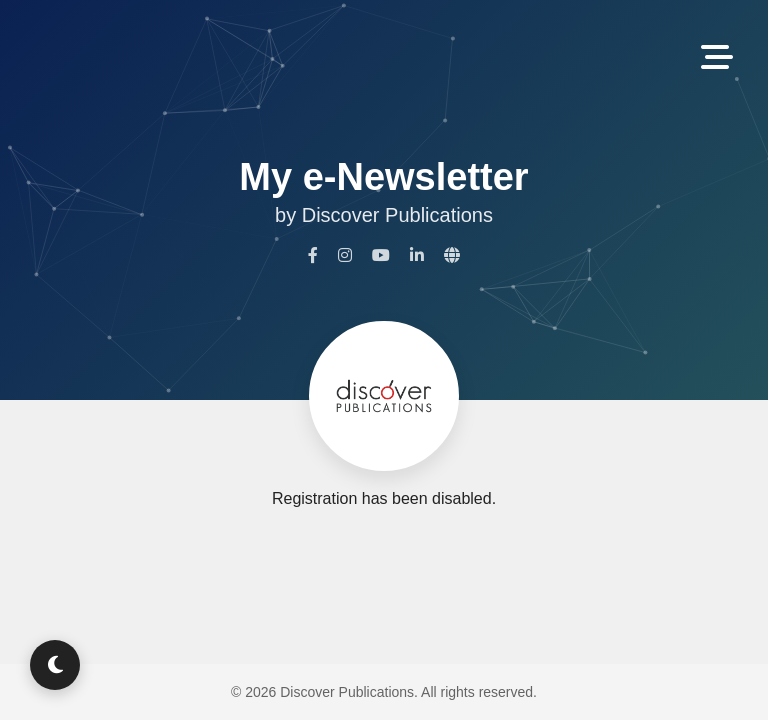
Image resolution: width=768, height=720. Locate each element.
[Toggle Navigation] (717, 58)
